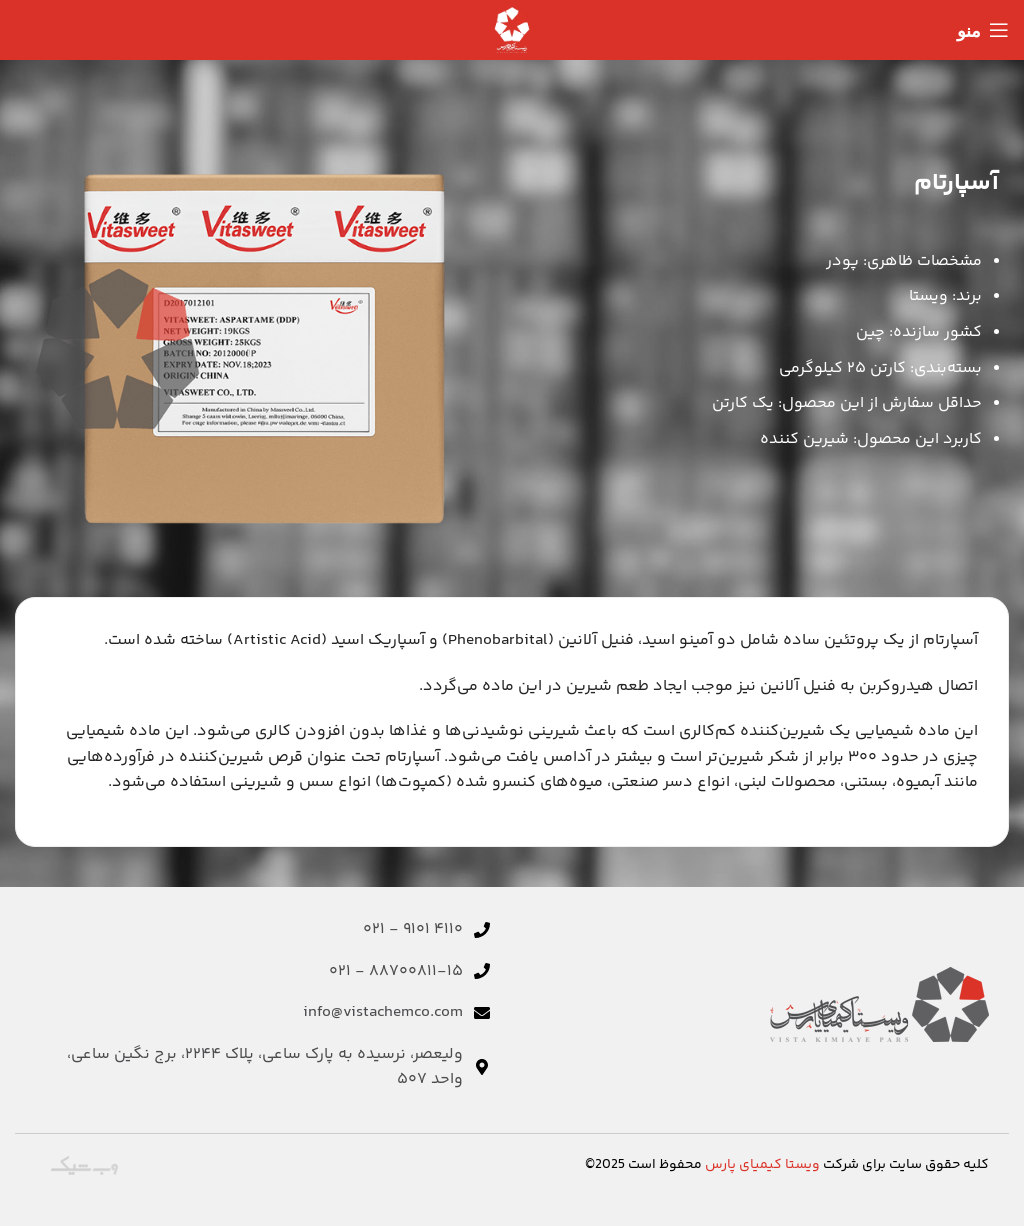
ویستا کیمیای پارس (762, 1165)
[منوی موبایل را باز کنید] (983, 30)
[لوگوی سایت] (512, 30)
